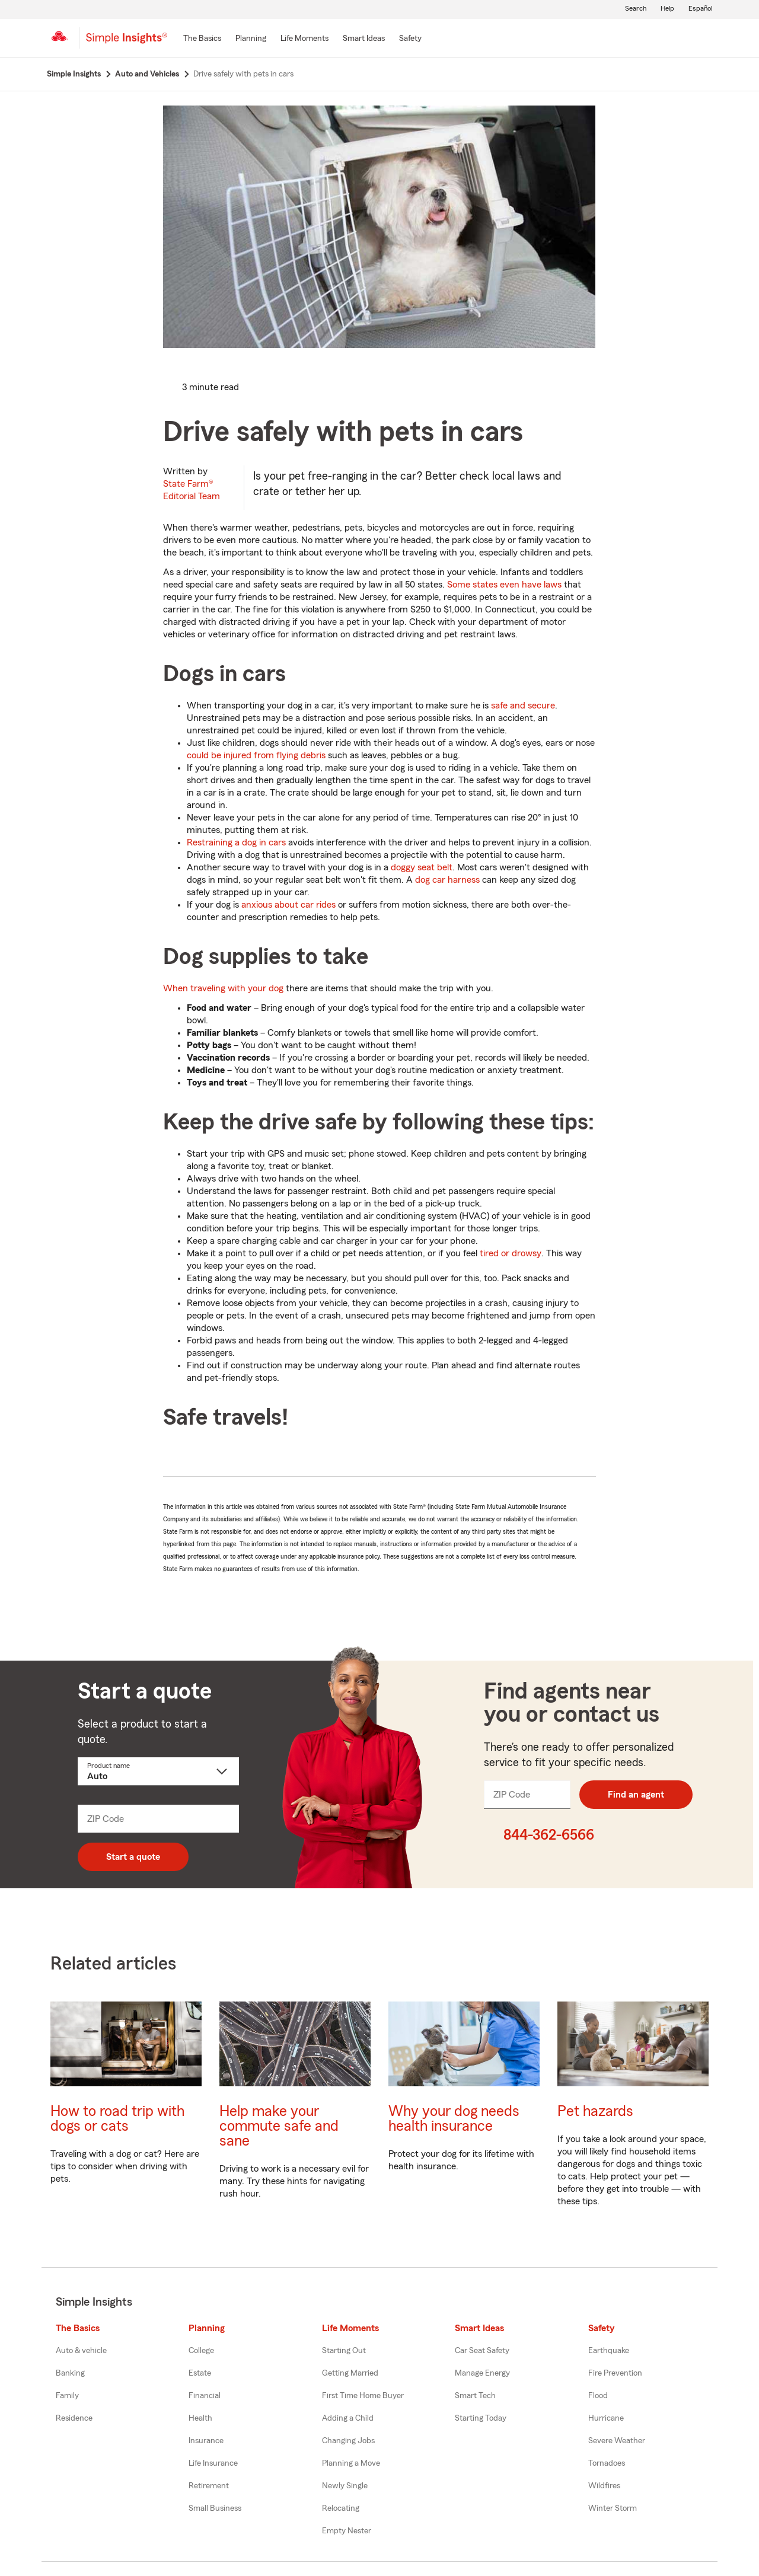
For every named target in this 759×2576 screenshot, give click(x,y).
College (201, 2351)
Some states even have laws (504, 584)
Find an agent (636, 1794)
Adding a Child (348, 2418)
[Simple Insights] (126, 42)
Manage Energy (482, 2373)
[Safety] (410, 39)
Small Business (215, 2508)
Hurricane (606, 2418)
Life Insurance (213, 2463)
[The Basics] (202, 39)
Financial (205, 2396)
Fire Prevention (615, 2373)
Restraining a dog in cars (236, 842)
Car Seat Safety (482, 2351)
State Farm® (191, 490)
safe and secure (523, 705)
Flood (598, 2396)
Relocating (340, 2508)
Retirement (209, 2486)
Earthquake (608, 2351)
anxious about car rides (288, 904)
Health (200, 2418)
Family (67, 2396)
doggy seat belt (421, 867)
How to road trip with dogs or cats (117, 2119)
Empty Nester (346, 2531)
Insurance (206, 2441)
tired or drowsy (510, 1253)
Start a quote (133, 1857)
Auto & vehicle (81, 2351)
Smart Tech (475, 2396)
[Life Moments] (304, 39)
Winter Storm (612, 2508)
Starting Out (344, 2351)
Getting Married (350, 2373)
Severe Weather (616, 2441)
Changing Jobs (348, 2441)
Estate (200, 2373)
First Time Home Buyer (363, 2396)
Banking (70, 2373)
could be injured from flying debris (256, 755)
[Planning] (250, 39)
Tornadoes (606, 2463)
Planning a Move (351, 2463)
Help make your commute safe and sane (279, 2126)
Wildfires (604, 2486)
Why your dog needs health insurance (453, 2119)
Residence (74, 2418)
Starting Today (480, 2418)
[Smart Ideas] (364, 39)
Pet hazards (595, 2111)
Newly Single (345, 2486)
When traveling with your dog (223, 988)
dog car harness (447, 880)
